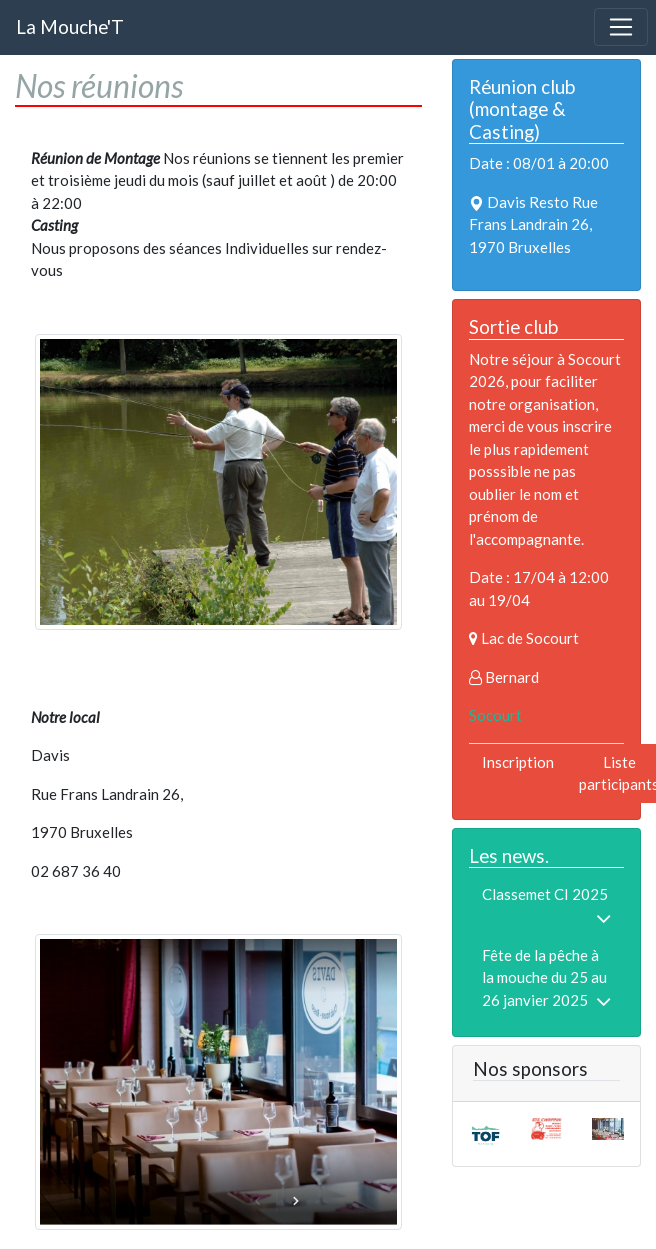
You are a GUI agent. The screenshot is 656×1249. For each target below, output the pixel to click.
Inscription (518, 762)
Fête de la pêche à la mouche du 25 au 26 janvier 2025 (544, 977)
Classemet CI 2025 (545, 894)
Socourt (495, 715)
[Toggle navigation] (621, 27)
